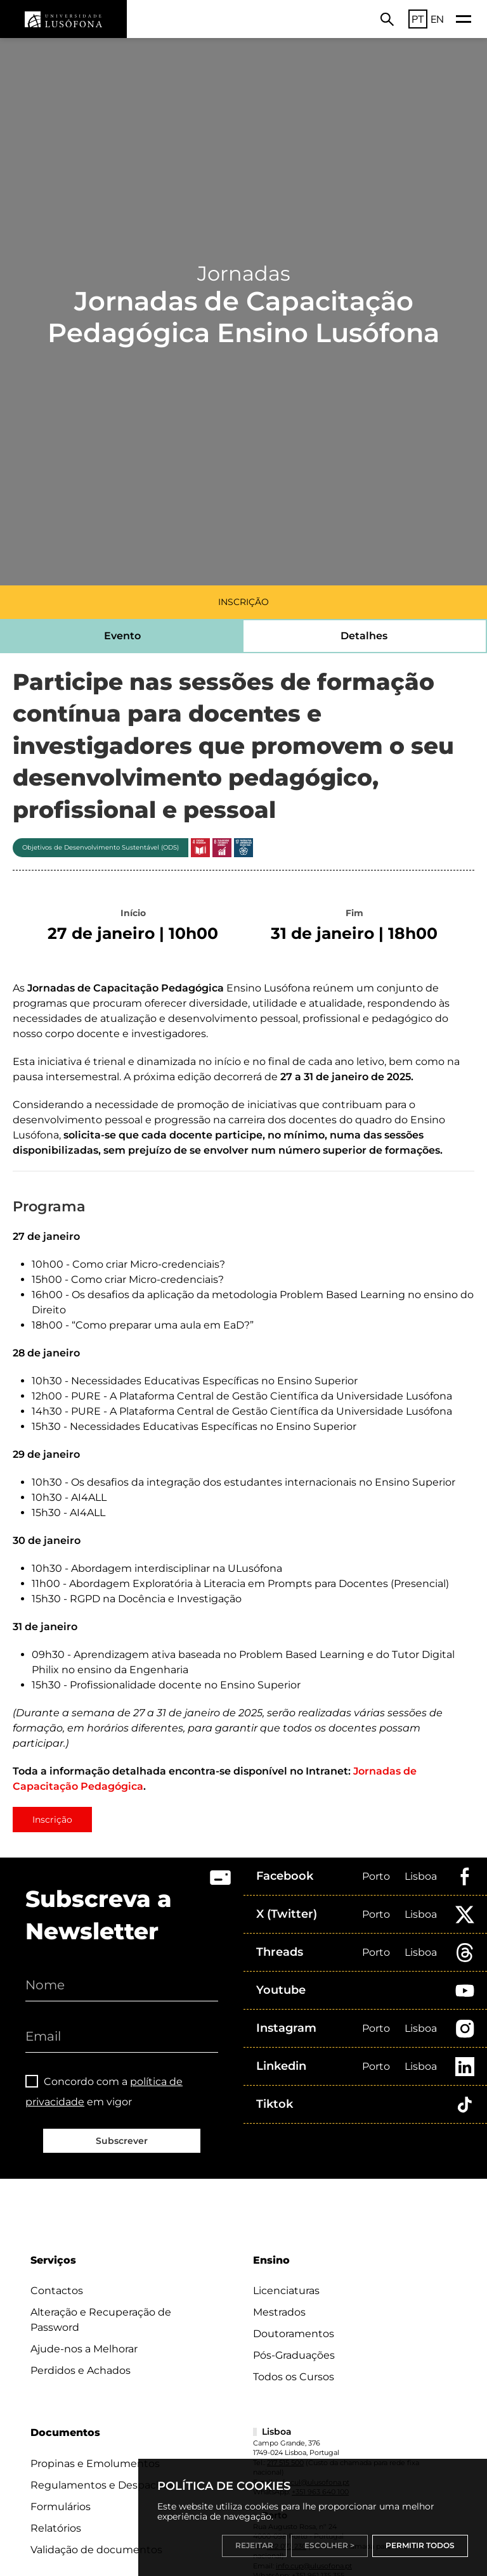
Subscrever (122, 2140)
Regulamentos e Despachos (102, 2485)
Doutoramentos (293, 2334)
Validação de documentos (96, 2550)
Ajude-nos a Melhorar (84, 2349)
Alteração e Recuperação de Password (100, 2319)
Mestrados (279, 2312)
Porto (376, 1876)
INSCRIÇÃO (243, 602)
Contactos (56, 2291)
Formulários (60, 2507)
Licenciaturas (286, 2291)
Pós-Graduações (294, 2355)
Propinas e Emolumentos (95, 2464)
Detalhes (364, 636)
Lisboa (421, 1876)
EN (437, 19)
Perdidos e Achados (80, 2370)
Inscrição (52, 1819)
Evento (122, 636)
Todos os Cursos (293, 2377)
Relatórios (55, 2528)
